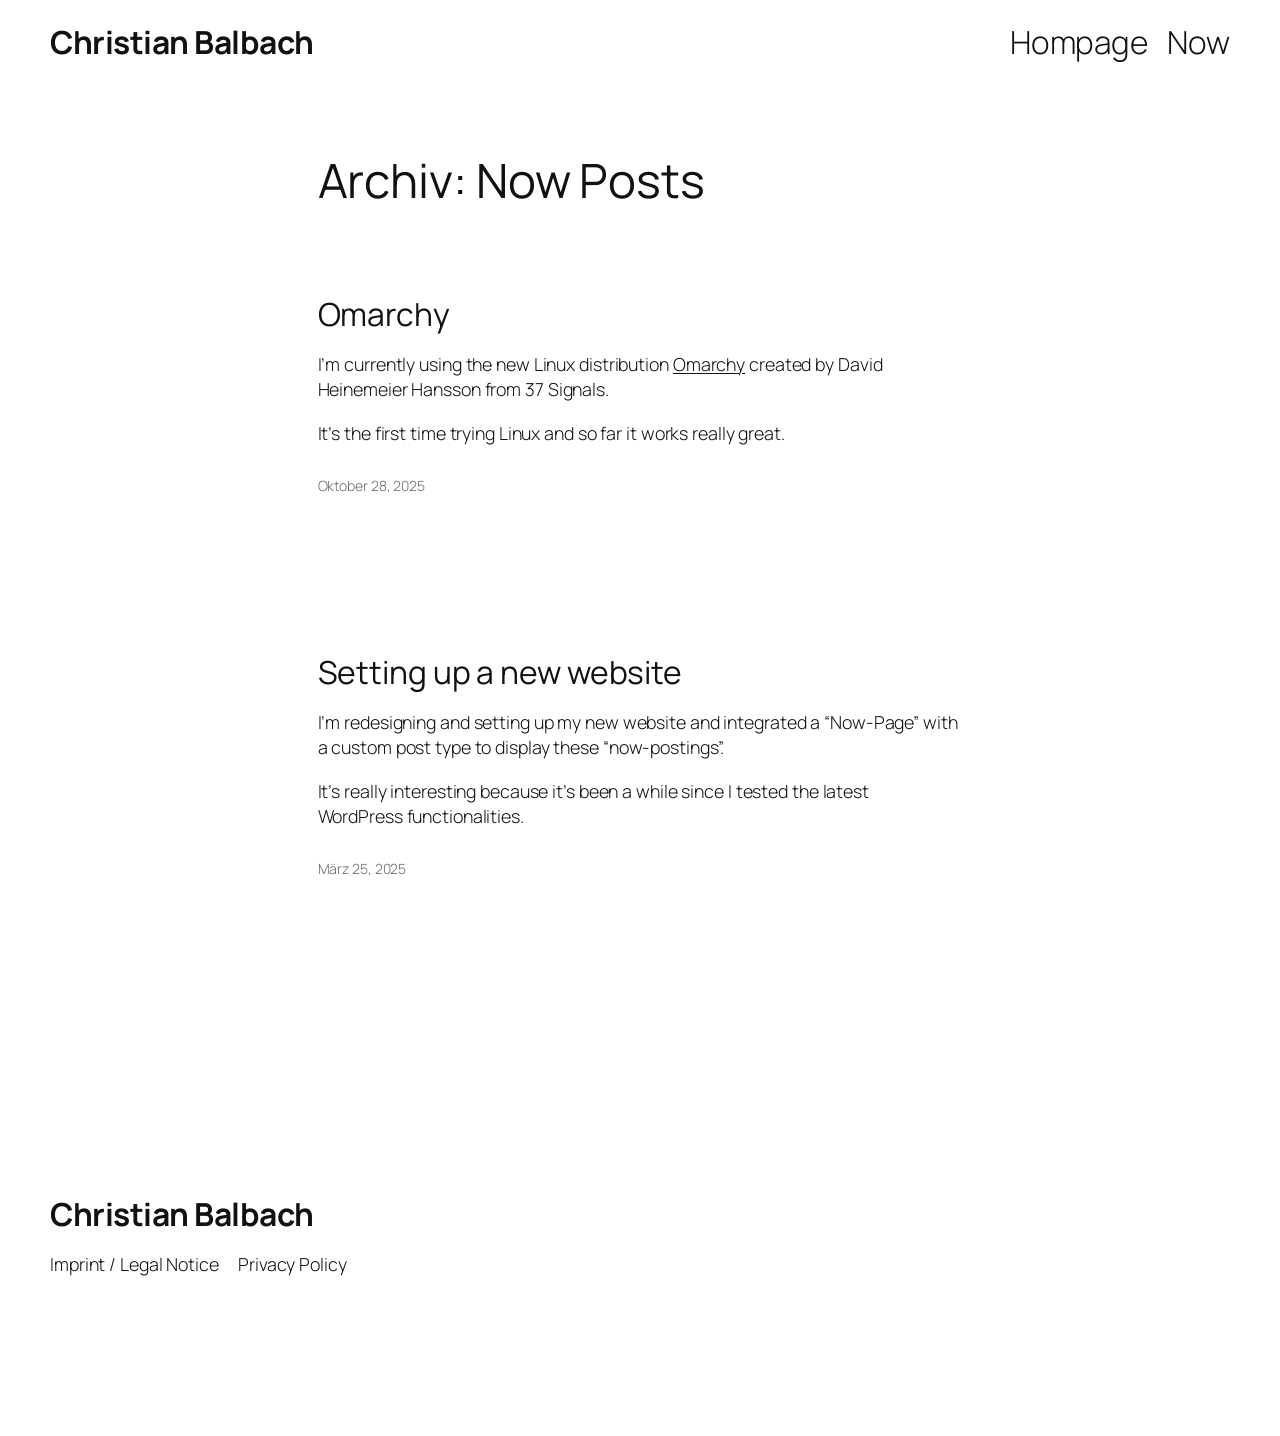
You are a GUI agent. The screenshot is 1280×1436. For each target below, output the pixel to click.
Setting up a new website (500, 673)
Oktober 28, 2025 (371, 485)
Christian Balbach (182, 42)
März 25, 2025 (362, 868)
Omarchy (384, 315)
